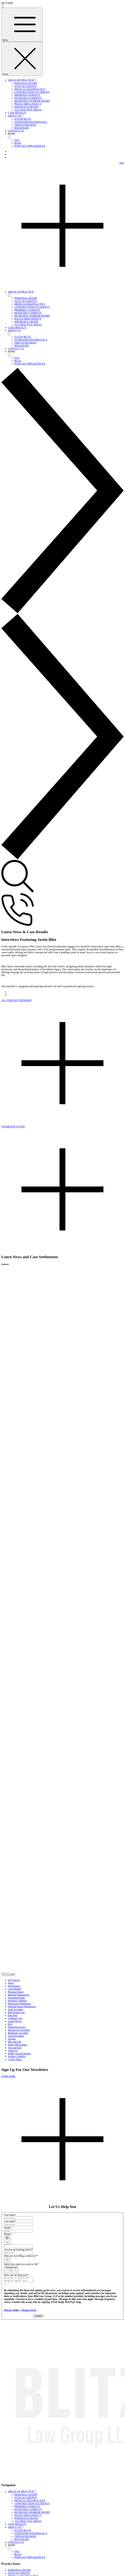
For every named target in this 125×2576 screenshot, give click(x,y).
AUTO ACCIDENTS (25, 86)
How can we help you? (16, 2275)
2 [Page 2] (9, 1974)
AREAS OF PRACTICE (21, 80)
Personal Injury (16, 1991)
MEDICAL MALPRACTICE (29, 89)
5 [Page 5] (13, 1974)
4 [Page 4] (12, 1974)
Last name (10, 2221)
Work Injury (14, 1986)
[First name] (18, 2218)
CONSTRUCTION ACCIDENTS (31, 92)
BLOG (17, 143)
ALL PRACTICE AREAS (28, 109)
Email (7, 2227)
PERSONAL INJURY (25, 83)
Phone (8, 2234)
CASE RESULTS (17, 112)
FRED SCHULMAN (25, 124)
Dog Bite (12, 2015)
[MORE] (9, 137)
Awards (12, 2038)
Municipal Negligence (19, 2003)
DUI (10, 2024)
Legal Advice (15, 2021)
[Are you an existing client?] (18, 2252)
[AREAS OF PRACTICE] (35, 80)
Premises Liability (17, 2000)
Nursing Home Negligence (22, 2006)
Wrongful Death (16, 1997)
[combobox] (7, 2260)
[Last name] (18, 2224)
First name (10, 2215)
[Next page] (14, 1974)
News (11, 1983)
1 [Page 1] (6, 1974)
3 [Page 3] (10, 1974)
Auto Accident (15, 2009)
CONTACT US (16, 130)
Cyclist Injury (15, 2059)
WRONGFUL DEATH (26, 106)
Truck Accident (16, 2036)
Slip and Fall (14, 2041)
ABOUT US (14, 115)
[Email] (18, 2231)
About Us (13, 2050)
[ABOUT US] (22, 116)
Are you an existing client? (18, 2249)
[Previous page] (3, 1974)
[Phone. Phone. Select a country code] (7, 2240)
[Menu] (21, 25)
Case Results (14, 1989)
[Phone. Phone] (18, 2246)
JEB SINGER (21, 127)
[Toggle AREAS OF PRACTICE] (9, 295)
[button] (66, 351)
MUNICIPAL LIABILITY (28, 98)
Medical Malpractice (18, 1994)
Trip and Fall (14, 2047)
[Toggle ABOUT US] (9, 333)
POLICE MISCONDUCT (27, 103)
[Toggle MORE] (9, 354)
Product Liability (17, 2056)
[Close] (22, 59)
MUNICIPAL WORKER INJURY (32, 101)
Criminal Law (15, 2018)
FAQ (16, 140)
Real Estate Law (16, 2012)
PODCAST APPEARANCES (29, 146)
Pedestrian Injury (17, 2027)
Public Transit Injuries (19, 2053)
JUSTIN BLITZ (22, 119)
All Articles (14, 1980)
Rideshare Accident (18, 2033)
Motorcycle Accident (19, 2030)
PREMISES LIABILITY (27, 95)
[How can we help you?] (20, 2279)
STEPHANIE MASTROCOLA (30, 122)
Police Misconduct (17, 2044)
